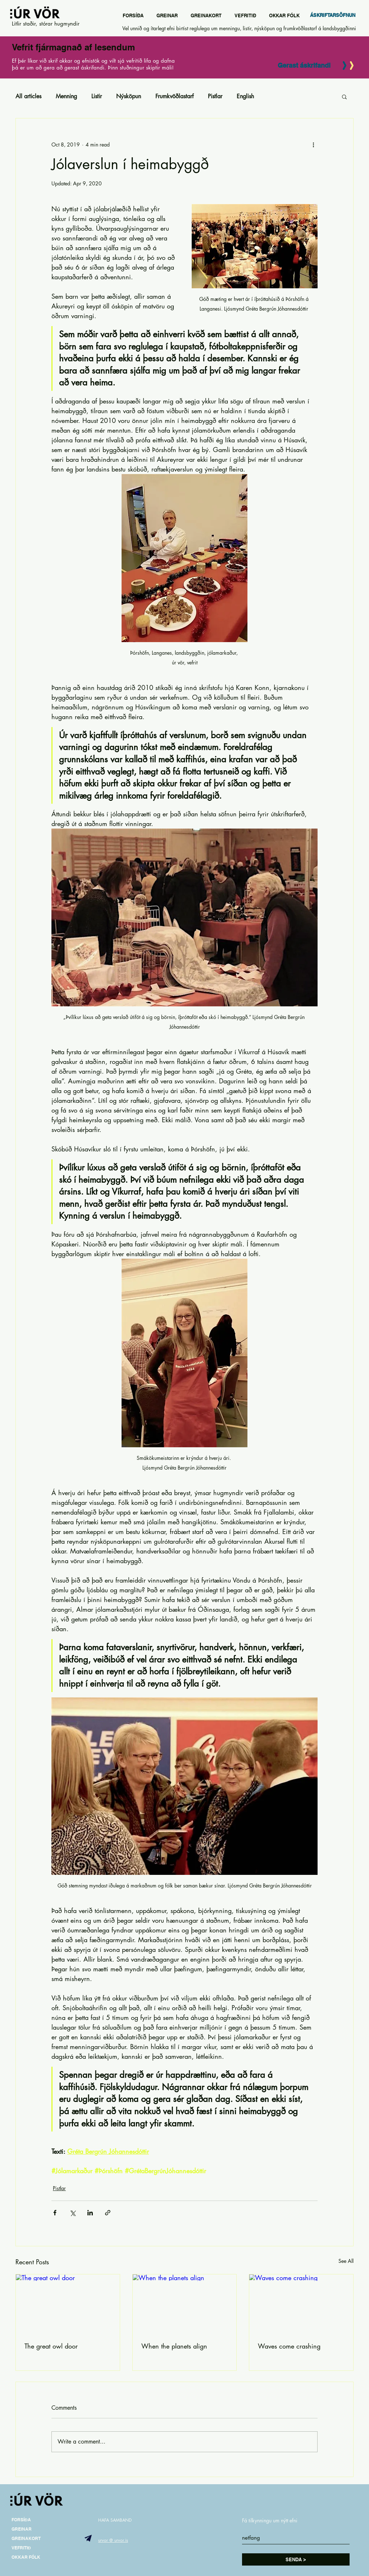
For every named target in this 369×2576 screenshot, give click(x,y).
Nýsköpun (128, 96)
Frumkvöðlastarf (174, 96)
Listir (96, 96)
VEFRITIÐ (21, 2547)
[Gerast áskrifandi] (304, 65)
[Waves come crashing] (301, 2303)
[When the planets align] (185, 2303)
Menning (66, 96)
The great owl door (51, 2346)
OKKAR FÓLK (26, 2557)
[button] (344, 96)
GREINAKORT (26, 2538)
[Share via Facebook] (54, 2212)
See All (346, 2260)
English (245, 96)
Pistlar (215, 96)
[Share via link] (107, 2212)
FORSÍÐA (21, 2519)
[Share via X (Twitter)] (72, 2212)
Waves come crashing (289, 2346)
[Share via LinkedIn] (90, 2212)
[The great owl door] (68, 2303)
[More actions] (313, 144)
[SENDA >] (296, 2559)
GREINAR (22, 2529)
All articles (28, 96)
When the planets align (174, 2346)
